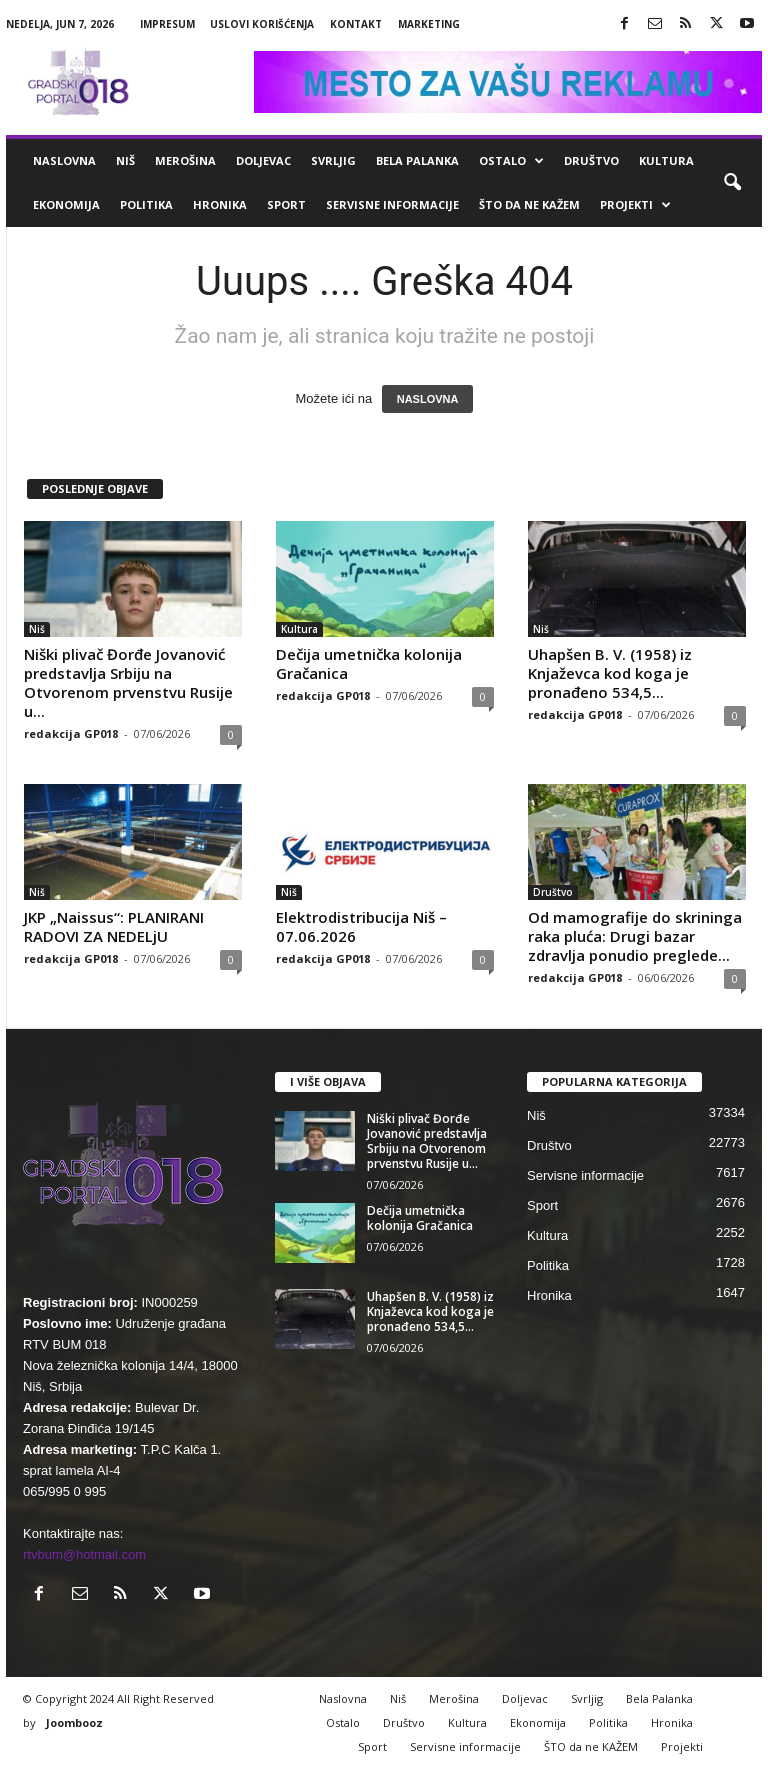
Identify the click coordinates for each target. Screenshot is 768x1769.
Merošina (185, 160)
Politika (146, 204)
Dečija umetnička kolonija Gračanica (369, 663)
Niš (125, 160)
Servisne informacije (392, 204)
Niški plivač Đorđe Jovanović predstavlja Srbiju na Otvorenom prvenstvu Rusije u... (128, 682)
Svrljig (333, 160)
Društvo (591, 160)
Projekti (635, 205)
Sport (286, 204)
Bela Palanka (417, 160)
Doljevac (263, 160)
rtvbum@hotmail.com (84, 1554)
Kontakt (356, 24)
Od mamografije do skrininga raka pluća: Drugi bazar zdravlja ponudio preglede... (635, 936)
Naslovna (64, 160)
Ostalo (511, 161)
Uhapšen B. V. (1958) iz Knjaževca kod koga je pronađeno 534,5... (610, 673)
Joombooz (74, 1722)
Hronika (220, 204)
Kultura (666, 160)
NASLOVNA (428, 399)
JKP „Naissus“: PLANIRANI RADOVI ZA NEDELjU (114, 926)
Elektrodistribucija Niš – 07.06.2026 (361, 926)
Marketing (429, 24)
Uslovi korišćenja (262, 24)
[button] (732, 183)
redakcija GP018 (71, 733)
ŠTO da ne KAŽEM (529, 204)
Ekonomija (66, 204)
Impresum (167, 24)
